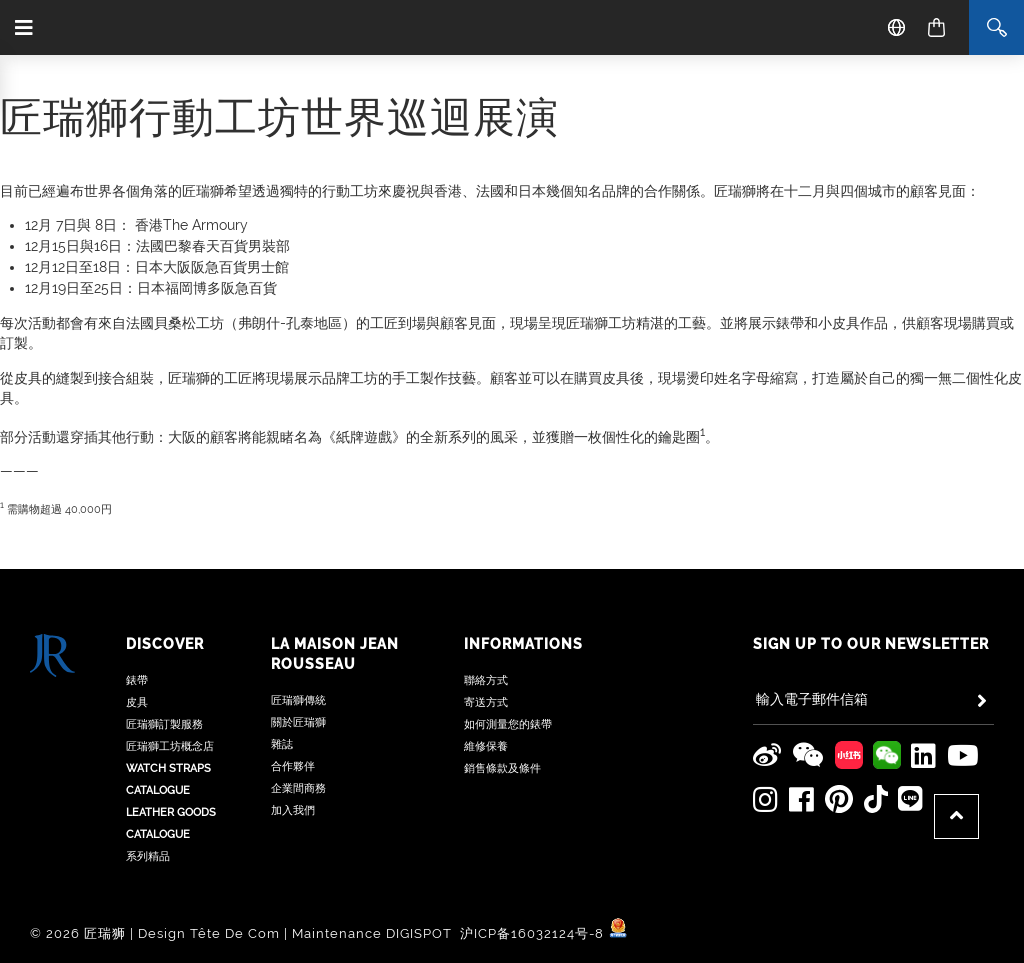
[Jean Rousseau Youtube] (963, 755)
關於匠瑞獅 (298, 722)
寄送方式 (486, 702)
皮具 (137, 702)
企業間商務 (298, 788)
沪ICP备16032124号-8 (534, 933)
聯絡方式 (486, 680)
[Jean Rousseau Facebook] (802, 799)
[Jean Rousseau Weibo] (767, 755)
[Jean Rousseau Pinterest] (839, 798)
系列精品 (148, 856)
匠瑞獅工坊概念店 (170, 746)
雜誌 (282, 744)
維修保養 (486, 746)
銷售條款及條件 (502, 768)
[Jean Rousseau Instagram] (766, 799)
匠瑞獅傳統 (298, 700)
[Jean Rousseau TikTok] (875, 798)
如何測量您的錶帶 (508, 724)
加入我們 (293, 810)
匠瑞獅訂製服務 (164, 724)
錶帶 (137, 680)
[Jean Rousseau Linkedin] (924, 755)
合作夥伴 (293, 766)
